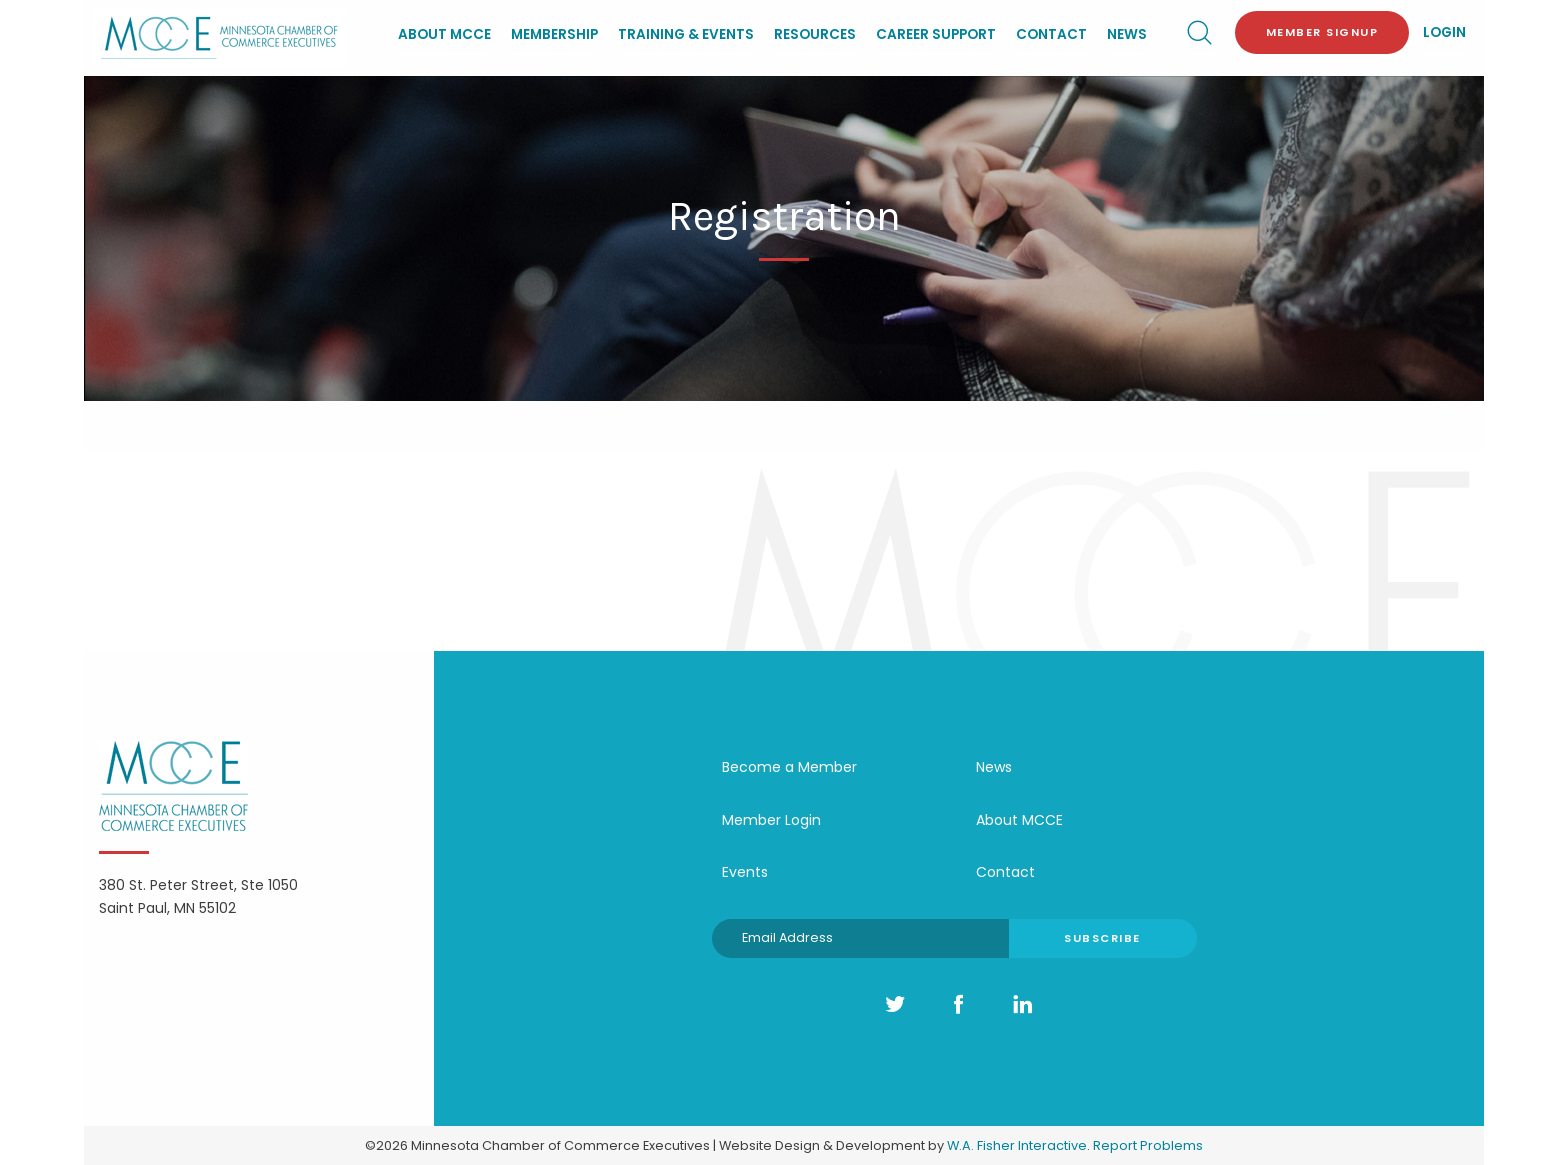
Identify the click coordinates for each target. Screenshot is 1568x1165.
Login (1444, 32)
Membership (554, 34)
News (1127, 34)
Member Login (771, 820)
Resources (815, 34)
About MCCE (444, 34)
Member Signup (1322, 32)
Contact (1051, 34)
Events (745, 872)
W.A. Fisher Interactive (1017, 1145)
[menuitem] (444, 36)
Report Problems (1148, 1145)
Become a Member (789, 767)
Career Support (936, 34)
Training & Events (686, 34)
